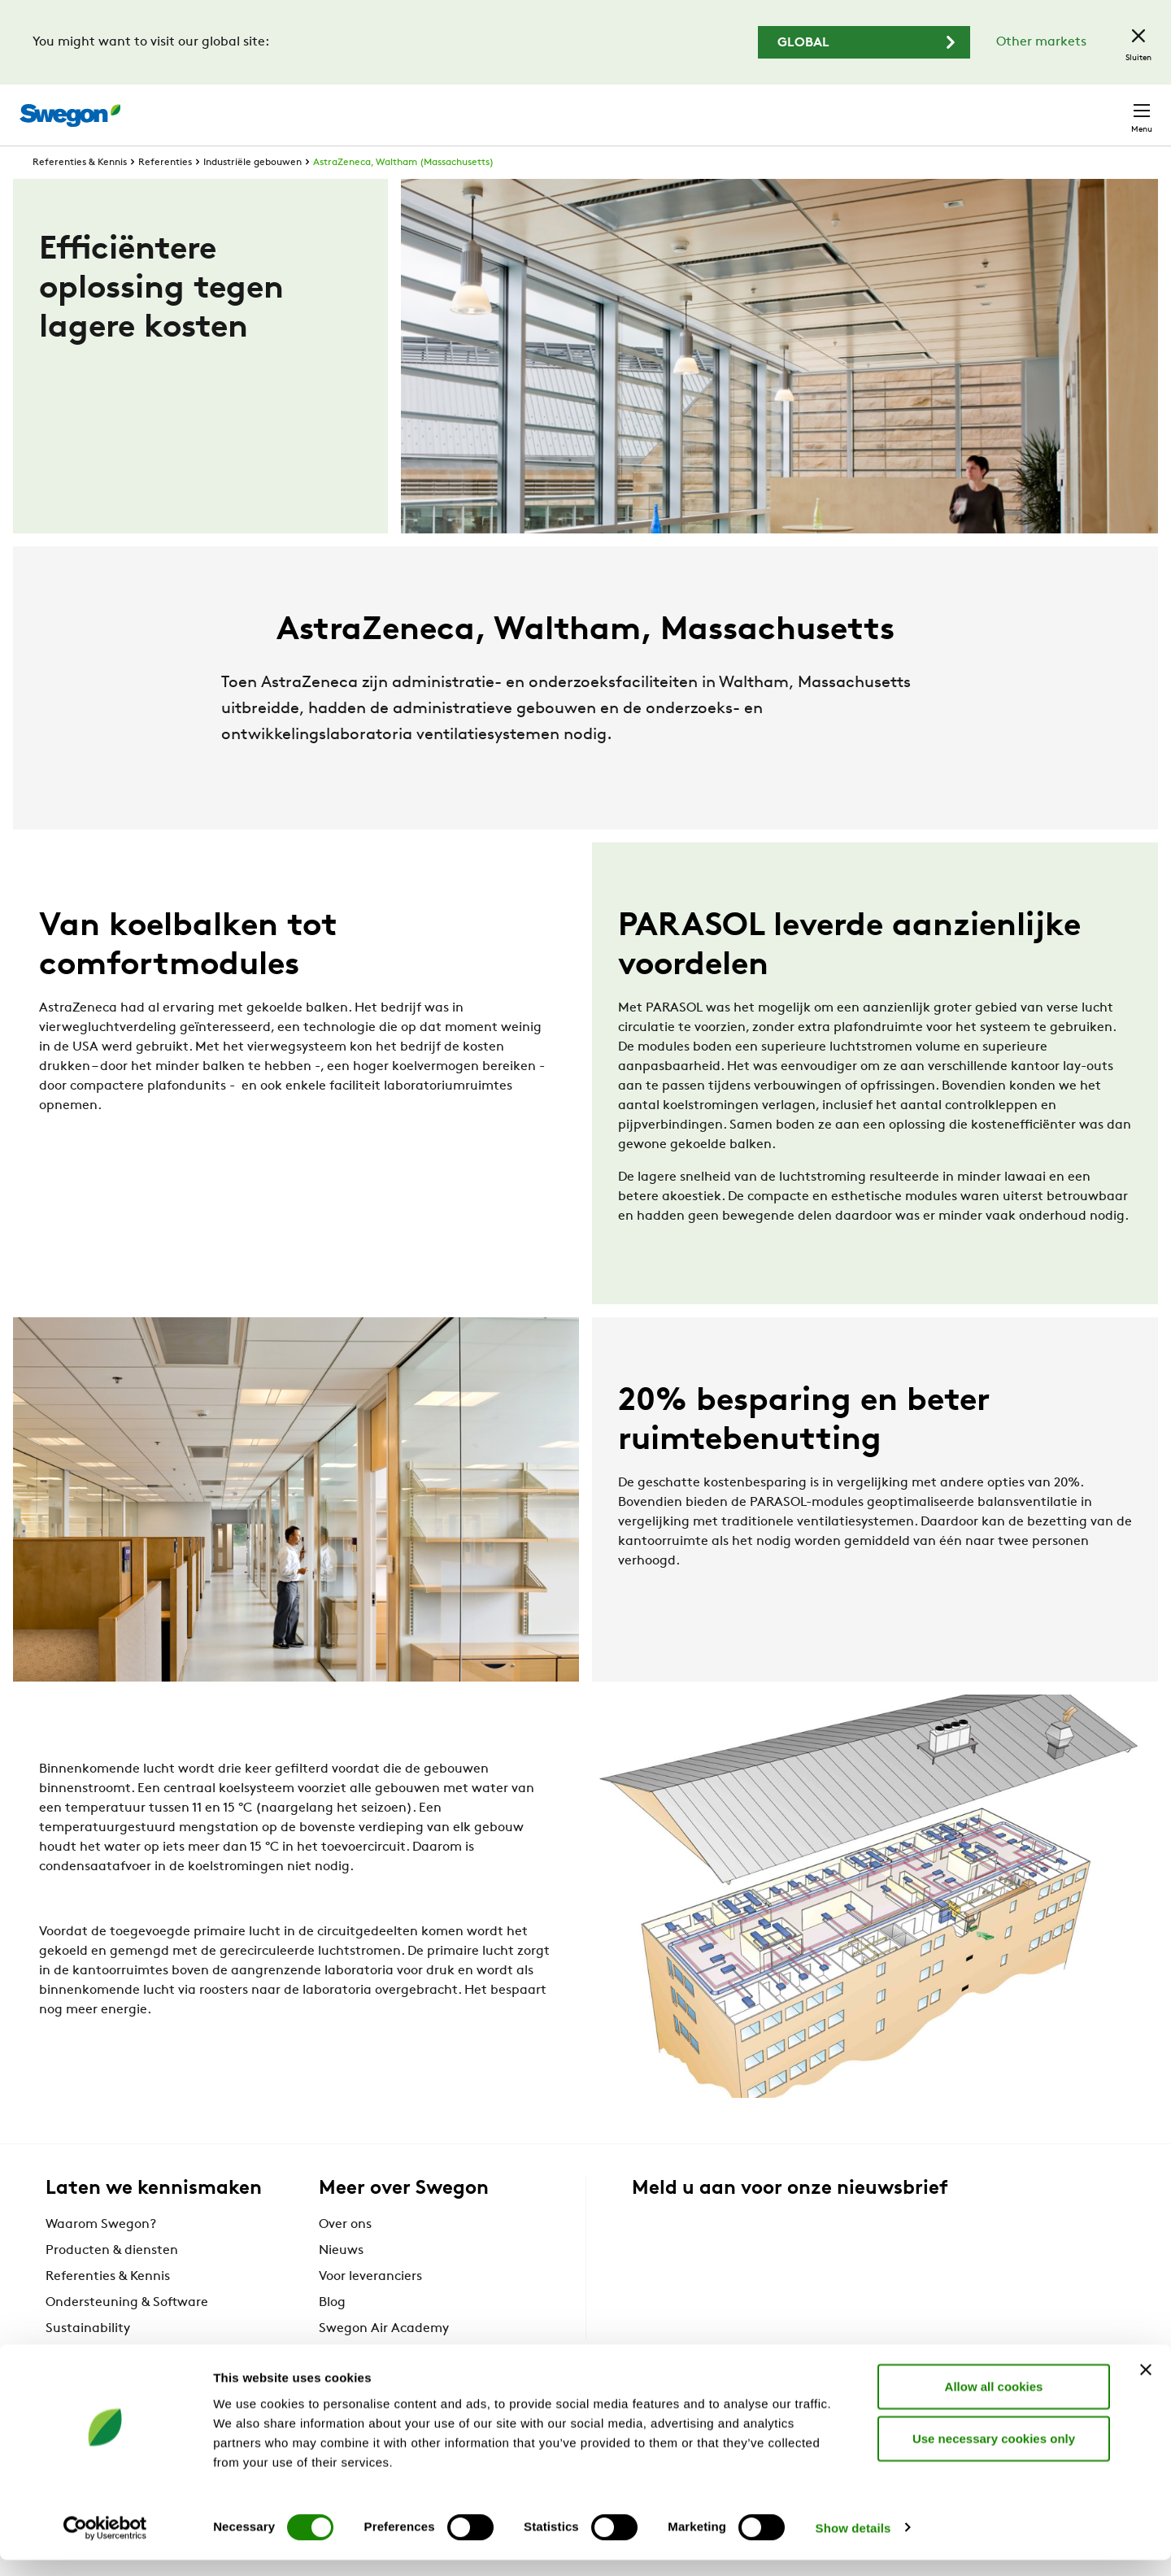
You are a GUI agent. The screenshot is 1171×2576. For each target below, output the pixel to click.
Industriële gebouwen (252, 192)
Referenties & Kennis (80, 192)
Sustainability (88, 2358)
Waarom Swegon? (101, 2254)
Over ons (345, 2254)
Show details (853, 2544)
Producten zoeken (712, 105)
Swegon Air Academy (384, 2358)
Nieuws (341, 2280)
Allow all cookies (994, 2402)
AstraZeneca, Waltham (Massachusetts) (403, 192)
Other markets (1041, 42)
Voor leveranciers (370, 2306)
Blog (332, 2332)
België (1037, 106)
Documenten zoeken (860, 107)
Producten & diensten (112, 2280)
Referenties (165, 192)
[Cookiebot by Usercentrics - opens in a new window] (105, 2544)
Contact (1112, 106)
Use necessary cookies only (993, 2454)
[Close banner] (1145, 2385)
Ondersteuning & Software (127, 2332)
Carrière (969, 106)
